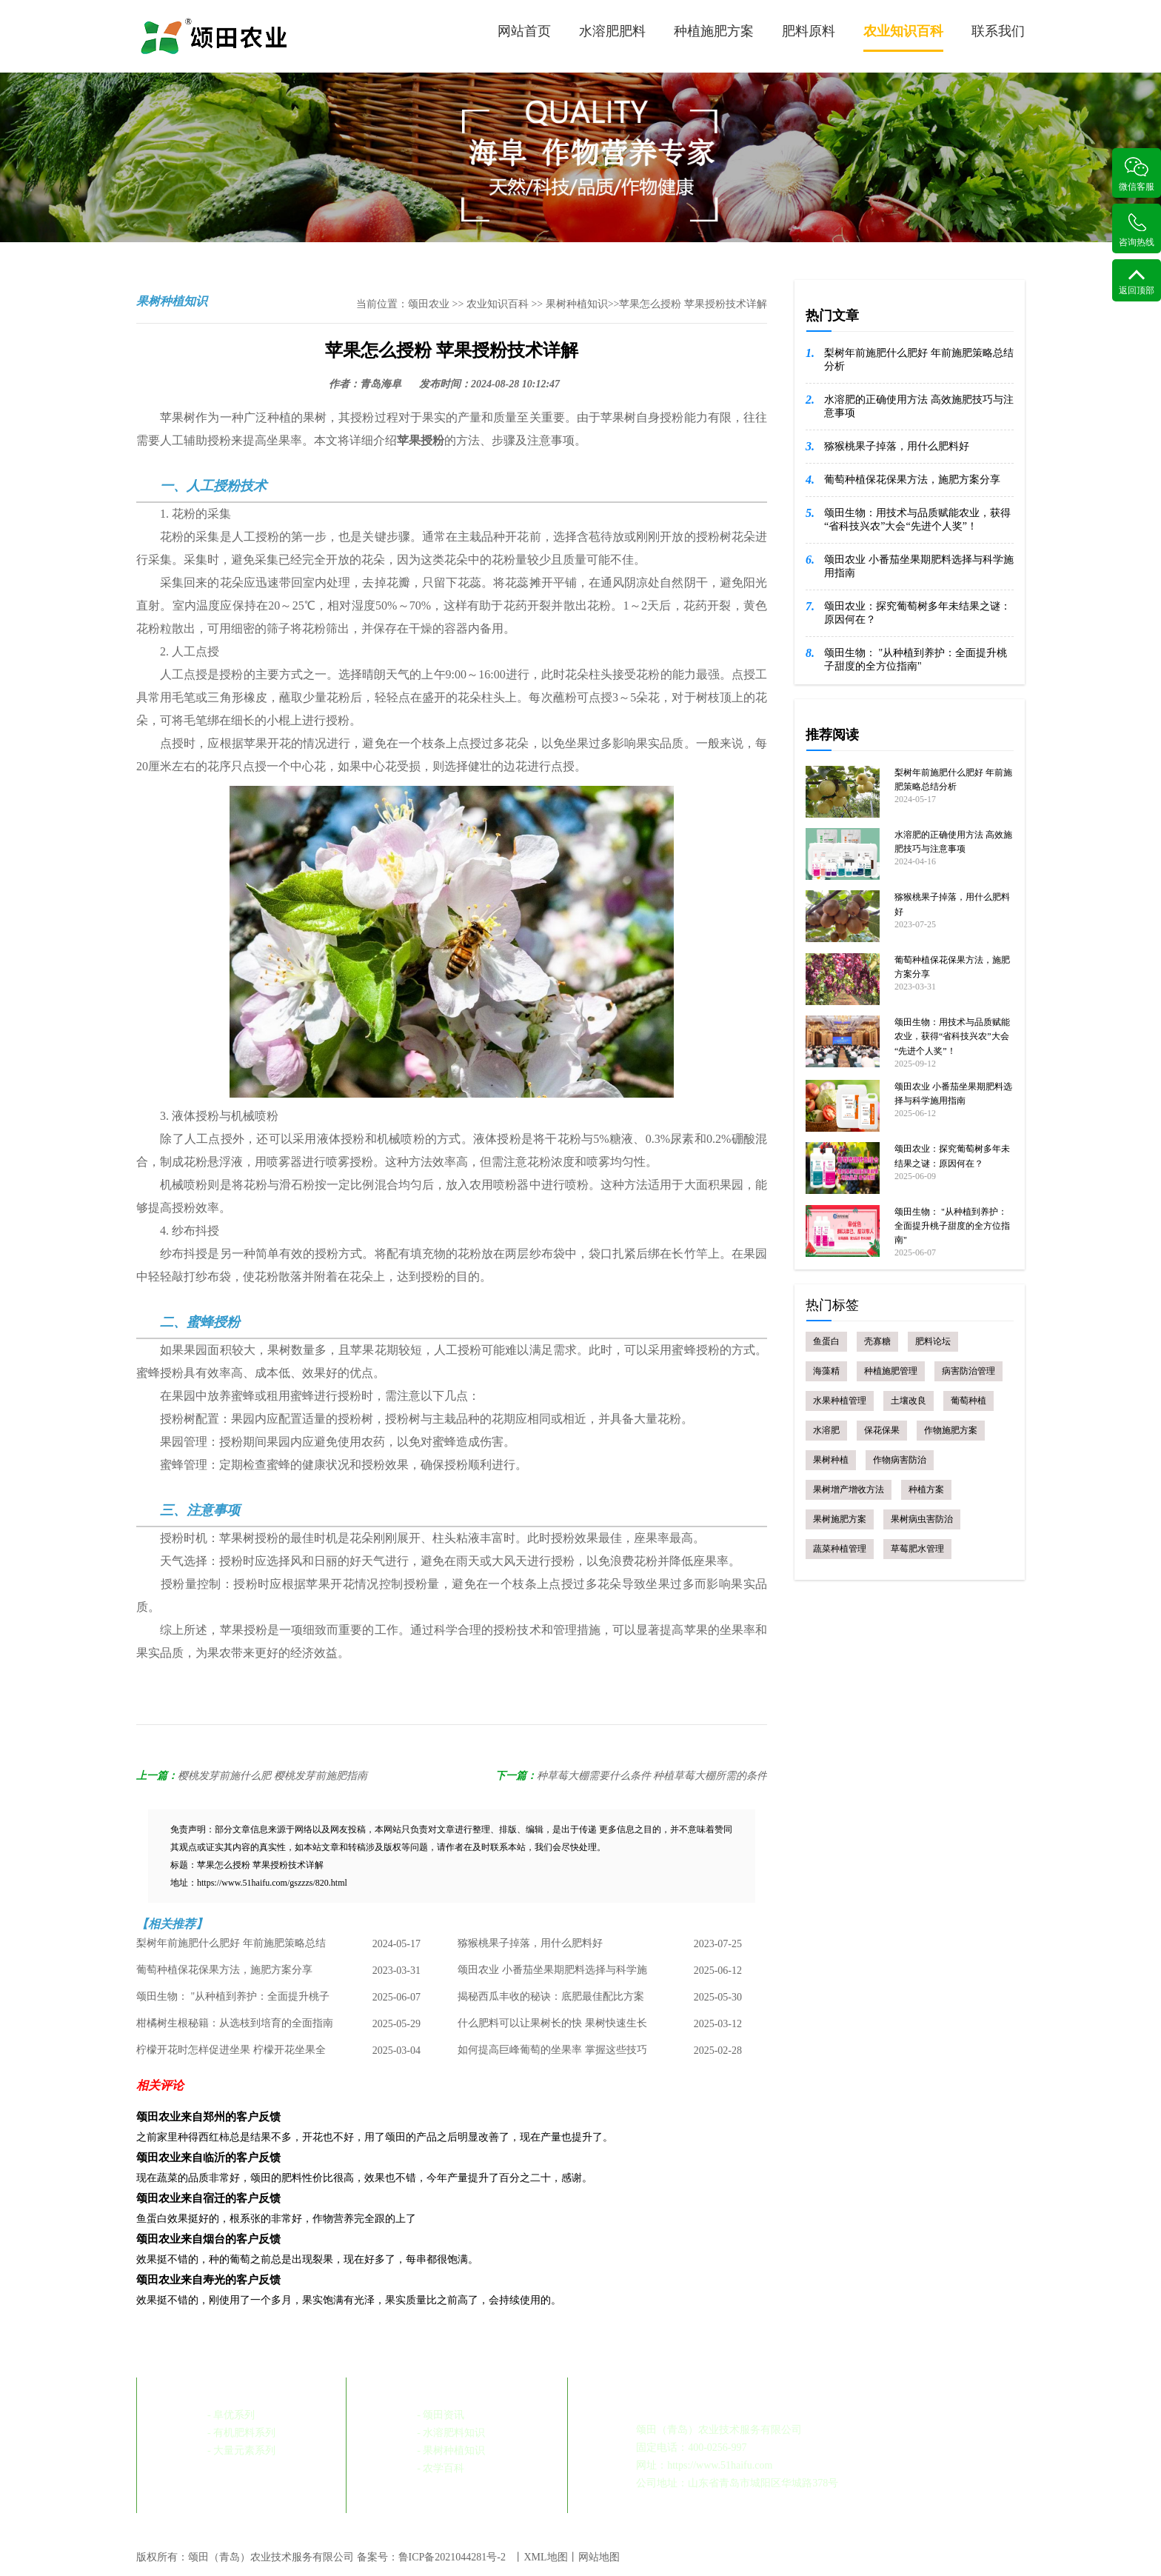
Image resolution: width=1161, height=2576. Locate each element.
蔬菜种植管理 (839, 1549)
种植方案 (926, 1489)
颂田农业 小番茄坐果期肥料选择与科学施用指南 (552, 1974)
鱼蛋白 (826, 1341)
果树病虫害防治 (922, 1519)
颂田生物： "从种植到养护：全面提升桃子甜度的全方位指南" (232, 2001)
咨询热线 (1136, 230)
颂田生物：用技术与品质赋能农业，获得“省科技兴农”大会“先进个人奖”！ (917, 519)
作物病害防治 (899, 1460)
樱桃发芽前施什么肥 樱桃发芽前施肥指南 (272, 1775)
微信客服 (1136, 174)
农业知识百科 (903, 38)
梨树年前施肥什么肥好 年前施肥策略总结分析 (231, 1948)
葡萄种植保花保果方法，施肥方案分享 (224, 1970)
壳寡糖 (877, 1341)
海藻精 (826, 1371)
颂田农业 (428, 304)
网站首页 (524, 31)
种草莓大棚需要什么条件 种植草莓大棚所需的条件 (652, 1775)
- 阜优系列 (231, 2414)
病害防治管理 (968, 1371)
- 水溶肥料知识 (451, 2432)
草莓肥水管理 (917, 1549)
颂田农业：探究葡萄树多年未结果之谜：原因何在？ (917, 613)
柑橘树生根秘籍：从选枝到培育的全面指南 (234, 2023)
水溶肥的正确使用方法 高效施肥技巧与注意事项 (919, 406)
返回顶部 (1136, 282)
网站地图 (599, 2557)
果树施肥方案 (839, 1519)
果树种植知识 (577, 304)
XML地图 (545, 2557)
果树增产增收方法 (848, 1489)
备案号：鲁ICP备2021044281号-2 (431, 2557)
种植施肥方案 (714, 31)
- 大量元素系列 (241, 2450)
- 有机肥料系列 (241, 2432)
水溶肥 (826, 1430)
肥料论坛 (933, 1341)
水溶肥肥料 (612, 31)
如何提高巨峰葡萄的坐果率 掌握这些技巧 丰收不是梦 (552, 2054)
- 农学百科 (440, 2468)
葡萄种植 (968, 1400)
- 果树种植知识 (451, 2450)
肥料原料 (808, 31)
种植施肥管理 (890, 1371)
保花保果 (882, 1430)
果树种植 (831, 1460)
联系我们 (998, 31)
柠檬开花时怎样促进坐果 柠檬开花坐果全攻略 (231, 2054)
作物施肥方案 (950, 1430)
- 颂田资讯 (440, 2414)
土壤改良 (908, 1400)
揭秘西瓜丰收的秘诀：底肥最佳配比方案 (551, 1997)
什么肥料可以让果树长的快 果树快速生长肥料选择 (552, 2028)
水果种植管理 (839, 1400)
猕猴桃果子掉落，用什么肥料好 (530, 1943)
